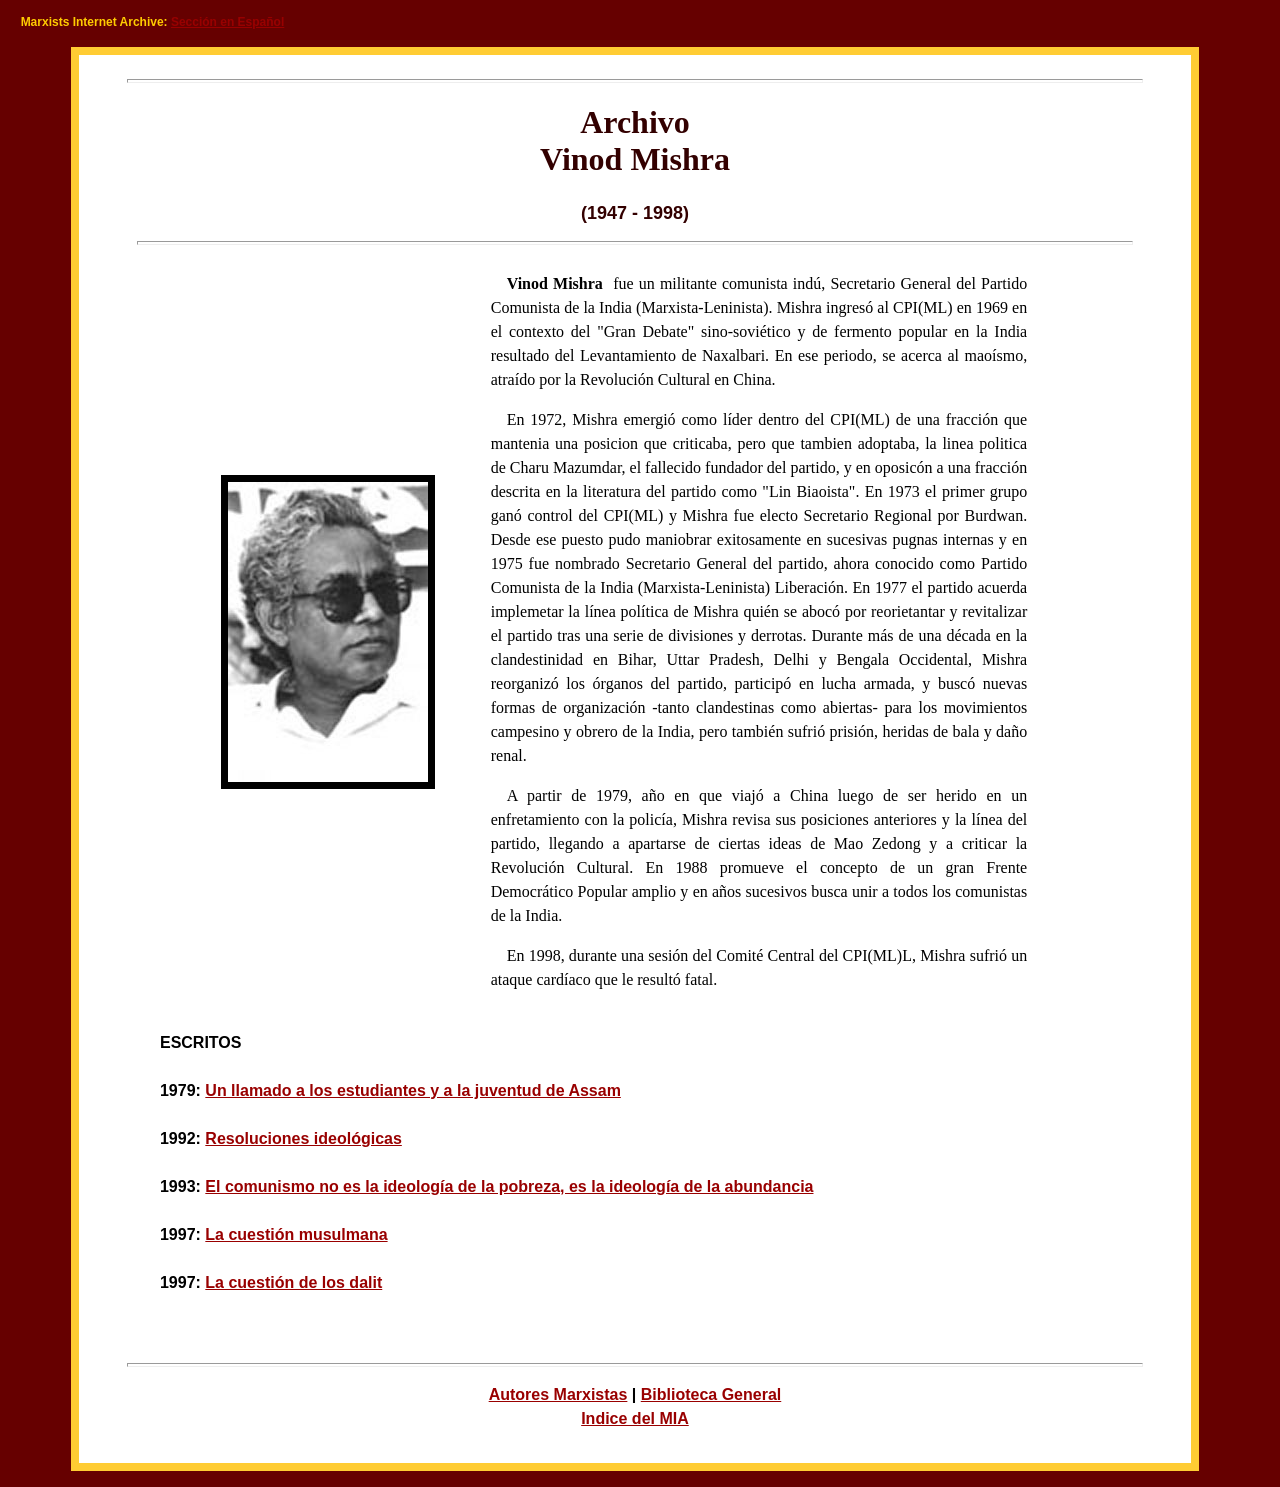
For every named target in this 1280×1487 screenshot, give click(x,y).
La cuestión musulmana (296, 1234)
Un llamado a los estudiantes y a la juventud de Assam (413, 1090)
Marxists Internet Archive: (94, 22)
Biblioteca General (711, 1394)
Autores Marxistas (558, 1394)
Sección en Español (227, 22)
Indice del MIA (635, 1418)
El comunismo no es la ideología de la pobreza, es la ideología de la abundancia (509, 1186)
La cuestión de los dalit (293, 1282)
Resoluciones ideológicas (303, 1138)
